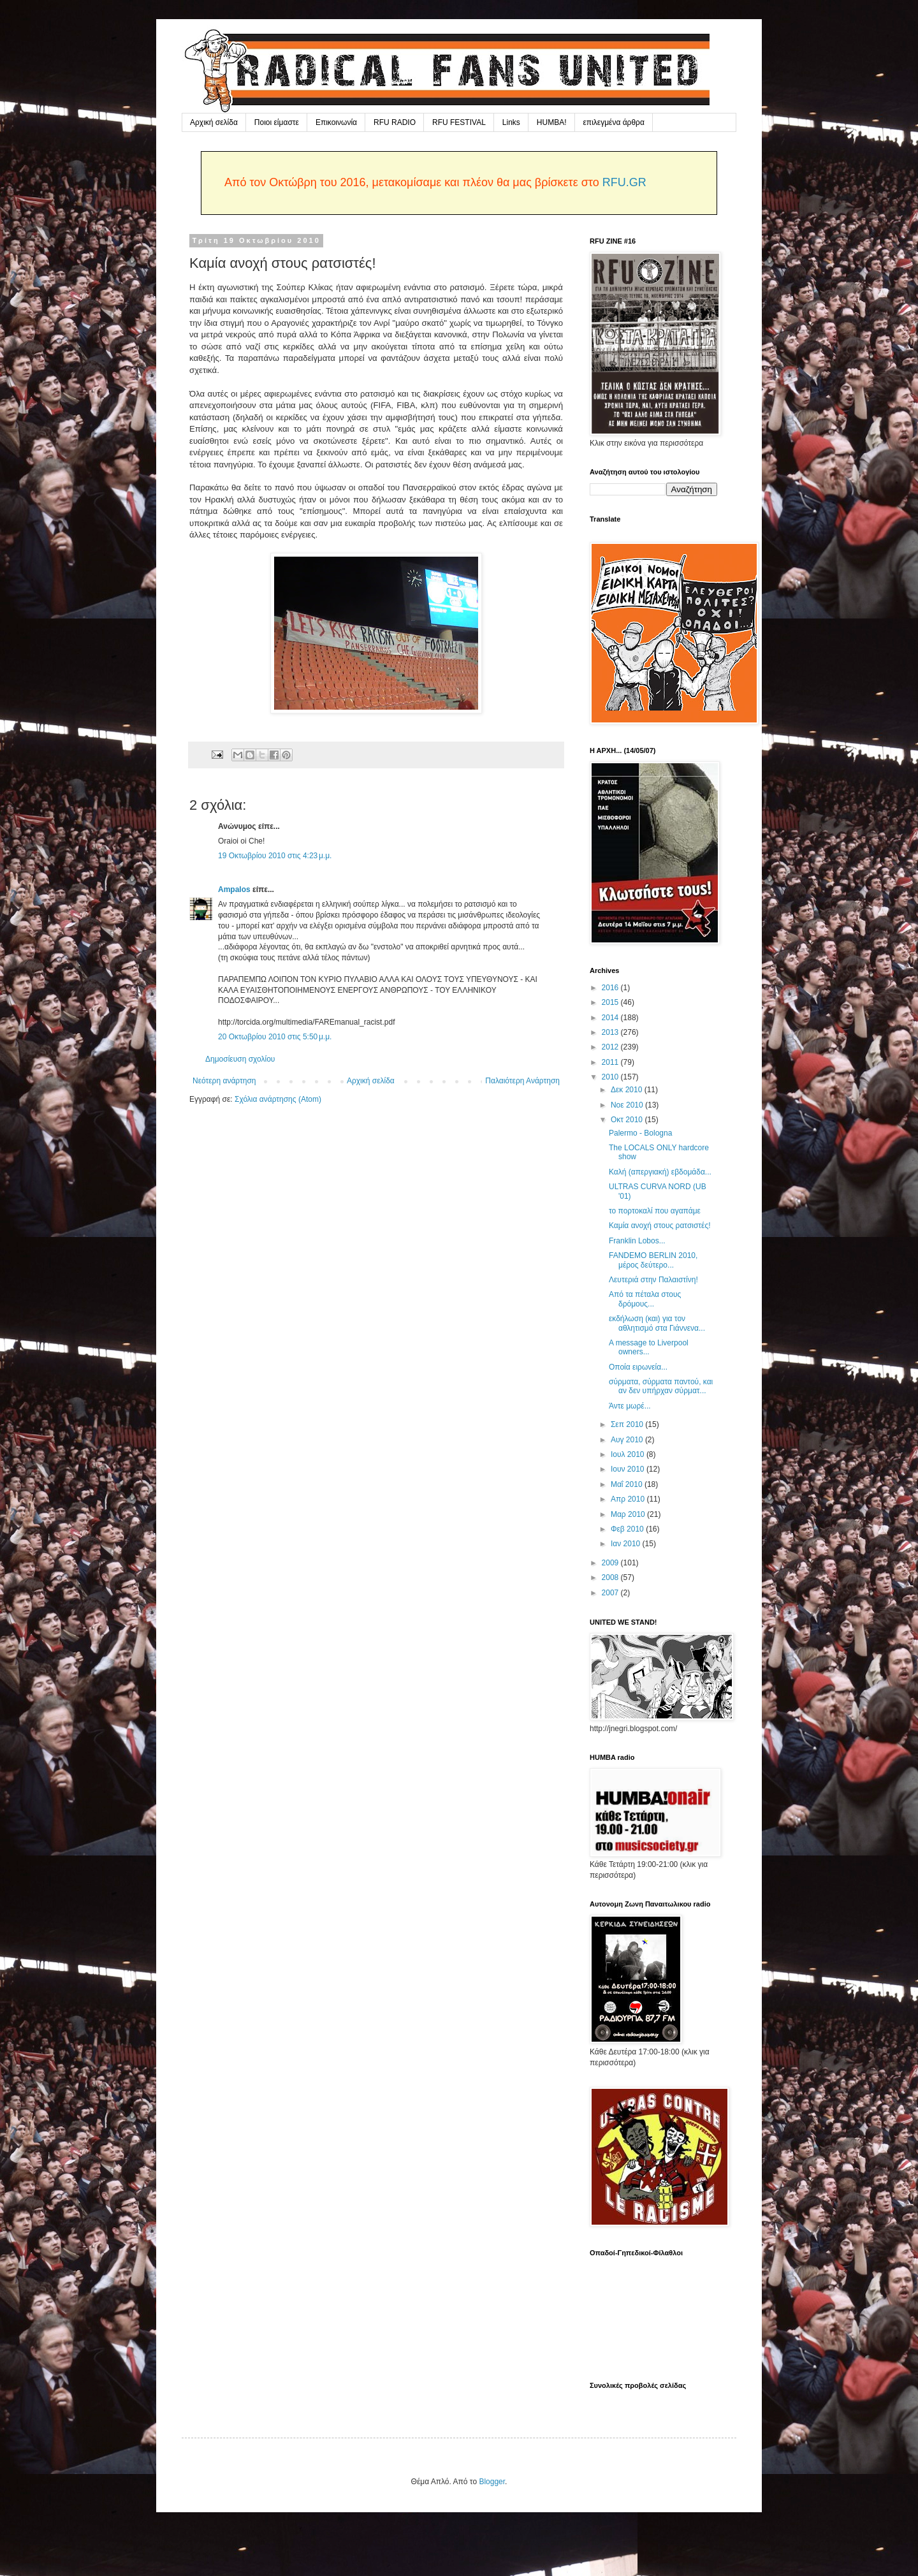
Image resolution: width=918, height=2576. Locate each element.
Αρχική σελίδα (214, 122)
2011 (611, 1062)
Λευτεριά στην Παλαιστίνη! (653, 1279)
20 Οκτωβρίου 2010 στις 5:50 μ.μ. (275, 1036)
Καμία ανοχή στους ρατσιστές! (660, 1225)
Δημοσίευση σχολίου (240, 1059)
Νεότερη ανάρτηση (224, 1080)
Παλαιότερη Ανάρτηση (522, 1080)
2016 (611, 987)
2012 (611, 1047)
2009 (611, 1562)
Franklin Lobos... (637, 1240)
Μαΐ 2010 (628, 1484)
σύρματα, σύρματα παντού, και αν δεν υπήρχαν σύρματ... (661, 1386)
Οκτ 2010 (628, 1119)
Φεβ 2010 (628, 1529)
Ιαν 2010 (627, 1543)
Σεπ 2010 (628, 1424)
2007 (611, 1592)
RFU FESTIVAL (459, 122)
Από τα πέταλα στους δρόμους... (645, 1299)
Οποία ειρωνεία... (638, 1367)
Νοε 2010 (628, 1105)
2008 (611, 1577)
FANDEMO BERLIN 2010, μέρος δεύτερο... (653, 1260)
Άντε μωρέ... (630, 1405)
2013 (611, 1032)
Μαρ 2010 (629, 1514)
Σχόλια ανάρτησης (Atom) (278, 1099)
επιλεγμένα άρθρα (614, 122)
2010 (611, 1076)
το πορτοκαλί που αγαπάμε (655, 1210)
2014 (611, 1017)
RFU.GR (624, 182)
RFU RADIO (395, 122)
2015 (611, 1002)
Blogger (492, 2481)
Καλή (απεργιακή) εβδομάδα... (660, 1171)
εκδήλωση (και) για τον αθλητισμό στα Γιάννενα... (657, 1323)
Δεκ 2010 (628, 1089)
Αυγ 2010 (628, 1439)
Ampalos (234, 889)
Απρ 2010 (628, 1499)
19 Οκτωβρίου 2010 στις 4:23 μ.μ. (275, 855)
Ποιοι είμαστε (276, 122)
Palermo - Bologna (640, 1133)
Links (511, 122)
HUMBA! (552, 122)
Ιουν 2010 (628, 1469)
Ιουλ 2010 (628, 1454)
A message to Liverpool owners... (648, 1347)
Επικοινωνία (336, 122)
